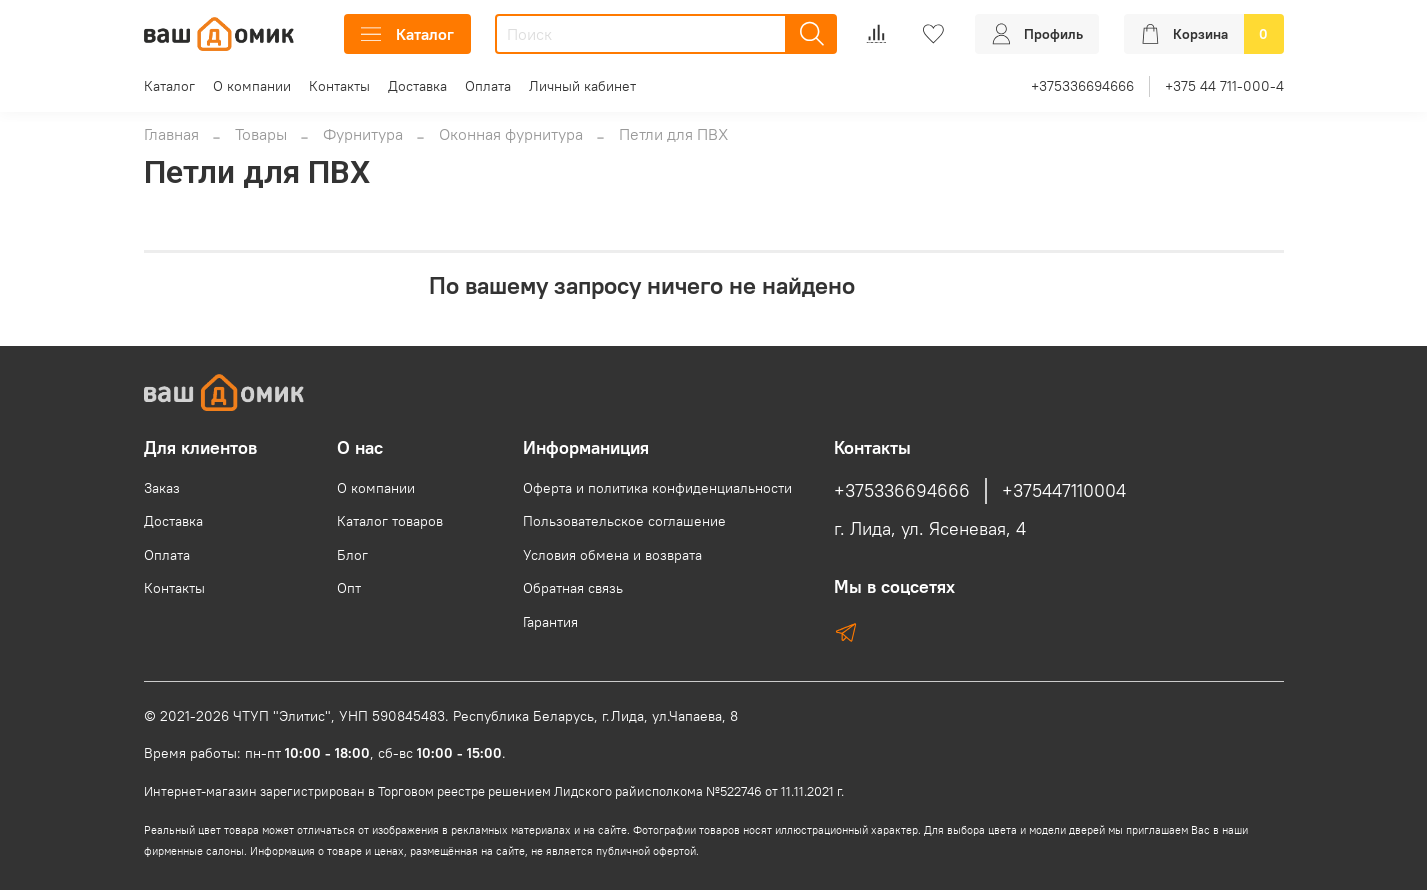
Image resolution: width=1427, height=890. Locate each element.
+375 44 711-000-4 (1224, 86)
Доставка (417, 86)
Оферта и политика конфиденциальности (657, 488)
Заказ (162, 488)
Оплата (488, 86)
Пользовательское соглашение (624, 521)
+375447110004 (1064, 491)
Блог (352, 555)
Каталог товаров (390, 521)
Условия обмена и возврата (612, 555)
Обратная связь (573, 588)
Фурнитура (363, 134)
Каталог (407, 34)
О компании (252, 86)
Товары (261, 134)
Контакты (339, 86)
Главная (171, 134)
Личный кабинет (582, 86)
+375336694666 (1082, 86)
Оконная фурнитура (511, 134)
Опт (349, 588)
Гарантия (550, 622)
